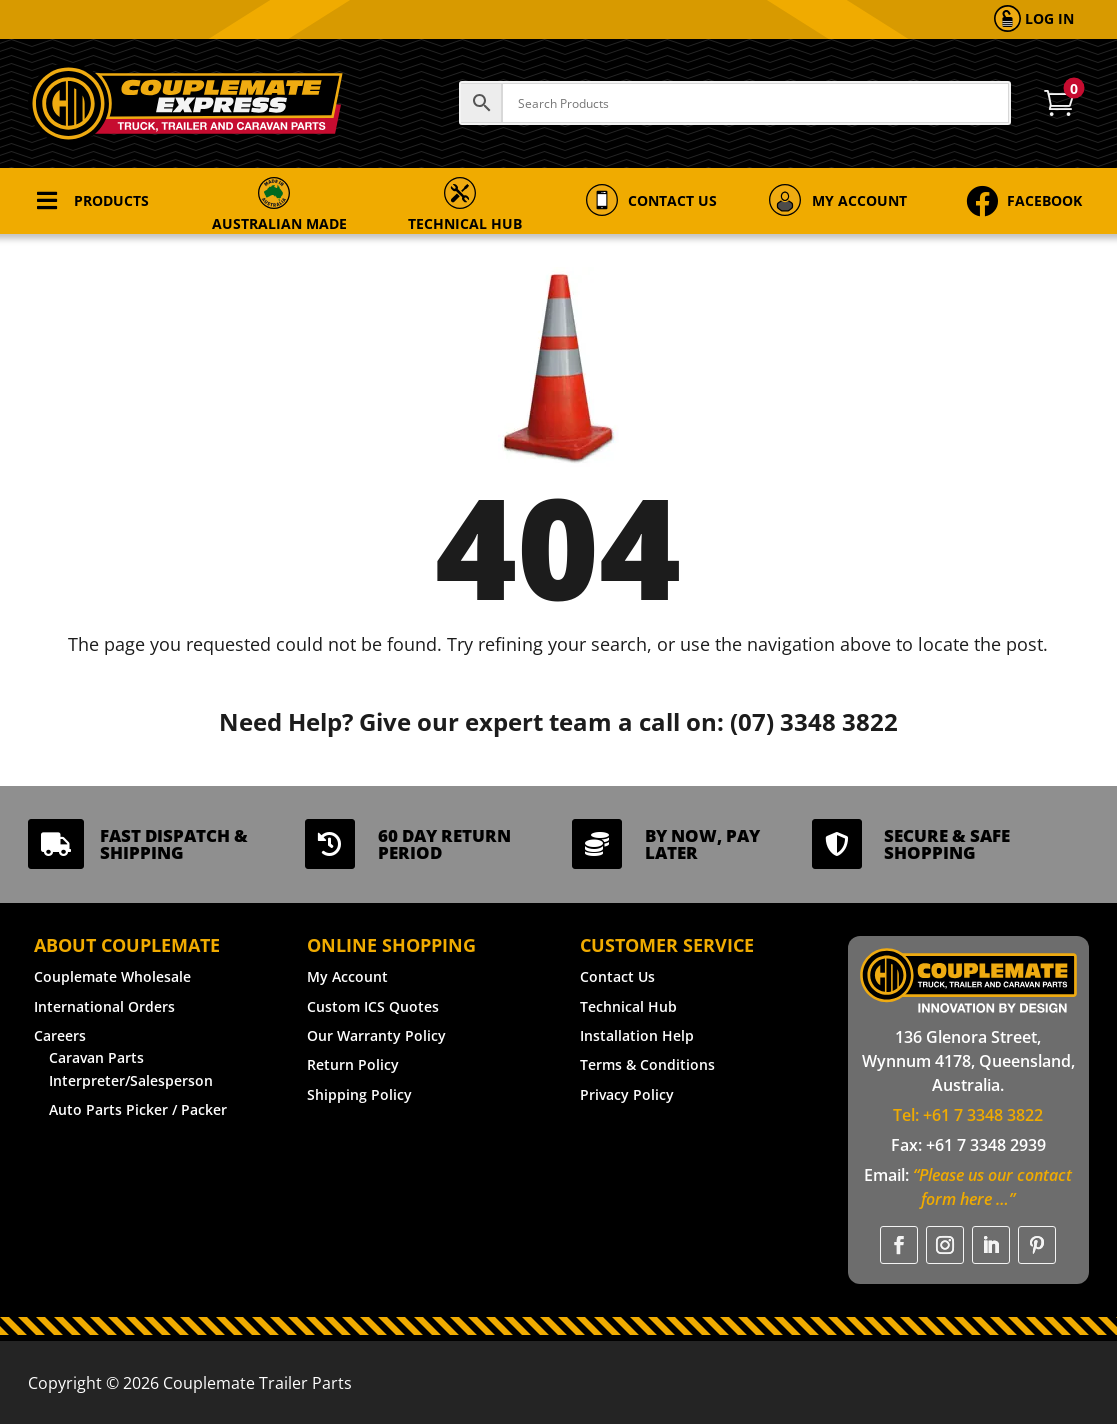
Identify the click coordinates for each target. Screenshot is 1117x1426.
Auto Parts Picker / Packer (138, 1109)
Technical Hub (628, 1006)
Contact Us (617, 976)
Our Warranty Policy (376, 1035)
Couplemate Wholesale (112, 976)
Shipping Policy (359, 1094)
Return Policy (353, 1064)
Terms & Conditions (647, 1064)
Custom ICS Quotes (373, 1006)
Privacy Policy (627, 1094)
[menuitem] (1034, 19)
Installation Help (637, 1035)
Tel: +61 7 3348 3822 (968, 1115)
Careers (60, 1035)
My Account (347, 976)
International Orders (104, 1006)
